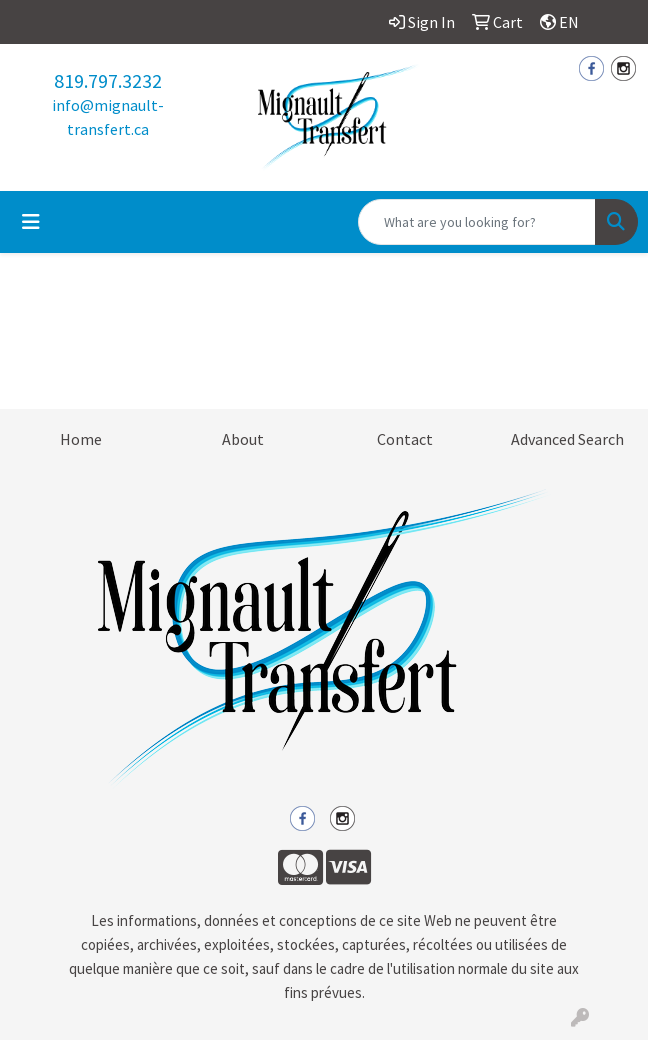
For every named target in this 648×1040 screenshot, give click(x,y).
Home (81, 439)
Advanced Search (567, 439)
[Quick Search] (477, 222)
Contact (405, 439)
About (243, 439)
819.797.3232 (108, 80)
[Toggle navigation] (31, 222)
